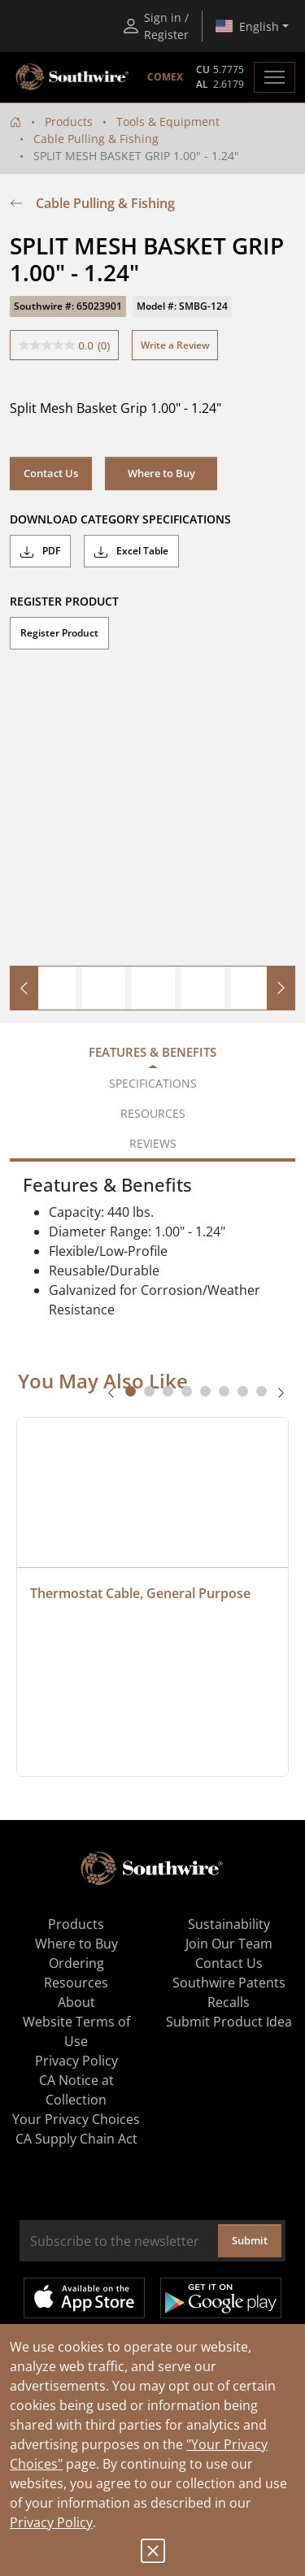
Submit (250, 2240)
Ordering (76, 1963)
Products (69, 121)
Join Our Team (228, 1944)
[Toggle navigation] (274, 77)
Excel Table (131, 551)
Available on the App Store (84, 2298)
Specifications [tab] (153, 1083)
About (76, 2002)
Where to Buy (161, 473)
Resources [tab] (152, 1113)
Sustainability (229, 1924)
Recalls (228, 2002)
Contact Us (51, 473)
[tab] (130, 1391)
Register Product (59, 633)
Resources (76, 1983)
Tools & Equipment (168, 121)
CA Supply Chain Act (76, 2139)
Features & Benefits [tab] (152, 1052)
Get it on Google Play (220, 2298)
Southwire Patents (228, 1983)
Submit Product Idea (229, 2022)
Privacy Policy (51, 2522)
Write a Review (175, 345)
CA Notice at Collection (76, 2090)
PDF (40, 551)
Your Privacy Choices (76, 2119)
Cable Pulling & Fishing (96, 138)
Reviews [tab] (152, 1143)
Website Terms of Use (76, 2031)
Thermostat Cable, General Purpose (140, 1593)
